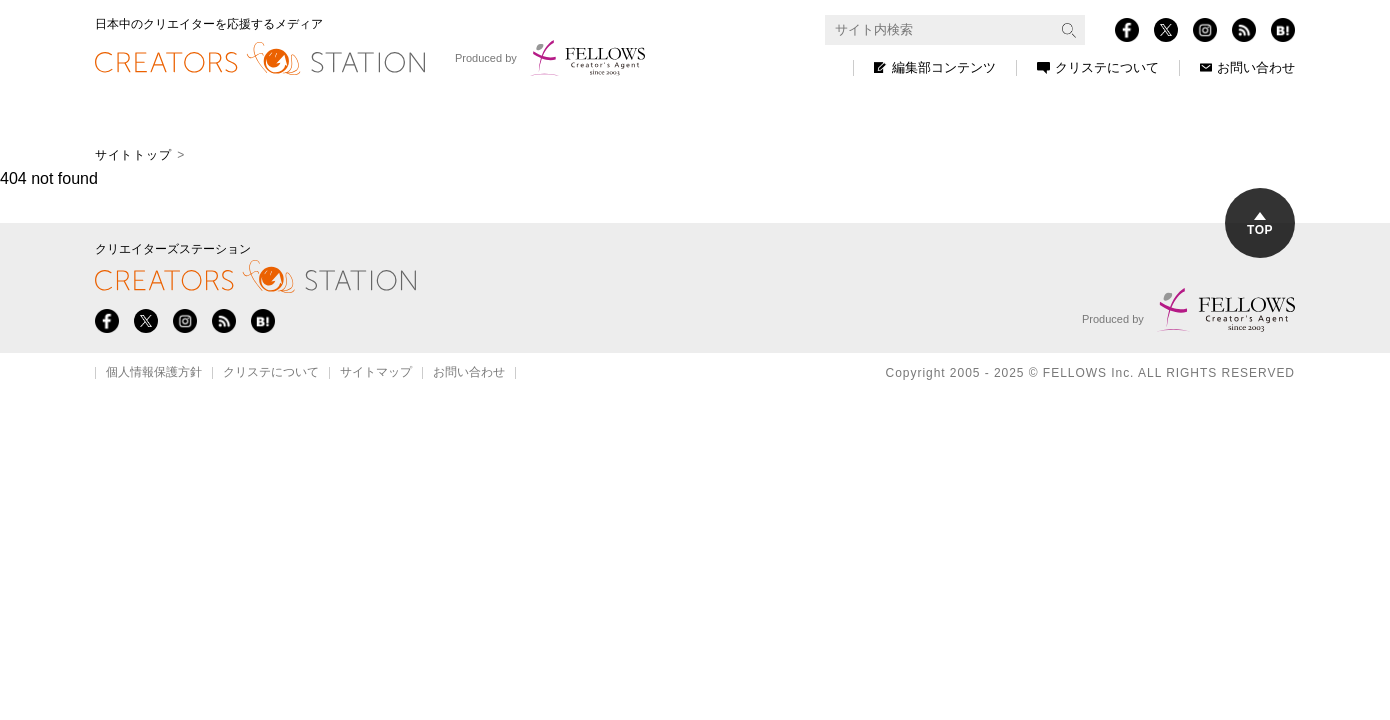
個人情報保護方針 (154, 373)
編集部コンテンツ (935, 67)
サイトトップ (133, 155)
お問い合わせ (1247, 67)
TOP (1260, 224)
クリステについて (1098, 67)
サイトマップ (376, 373)
